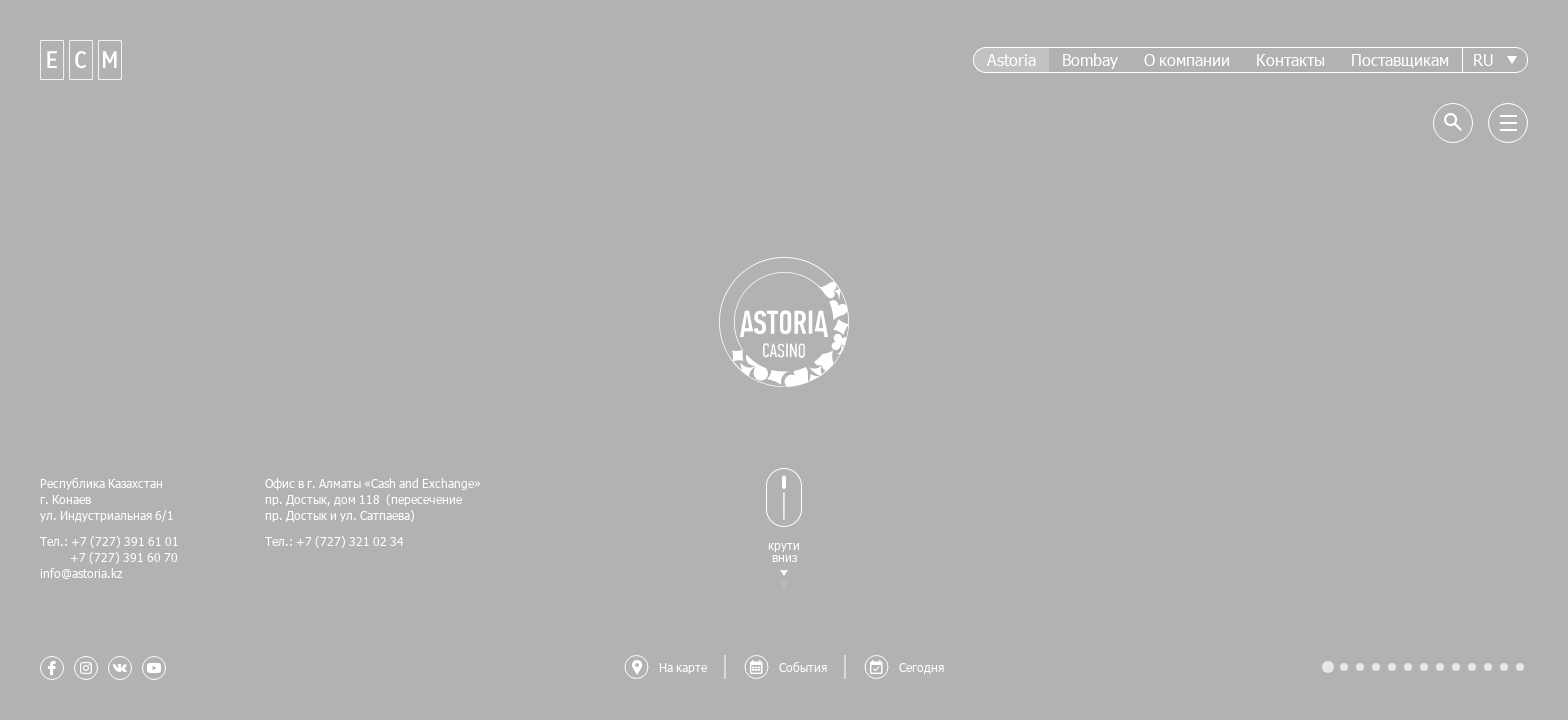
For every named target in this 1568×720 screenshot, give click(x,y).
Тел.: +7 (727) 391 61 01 (109, 541)
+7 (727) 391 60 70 (109, 557)
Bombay (1090, 59)
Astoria (1011, 59)
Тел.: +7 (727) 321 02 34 (334, 541)
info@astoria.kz (81, 573)
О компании (1187, 59)
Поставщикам (1400, 59)
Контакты (1290, 59)
